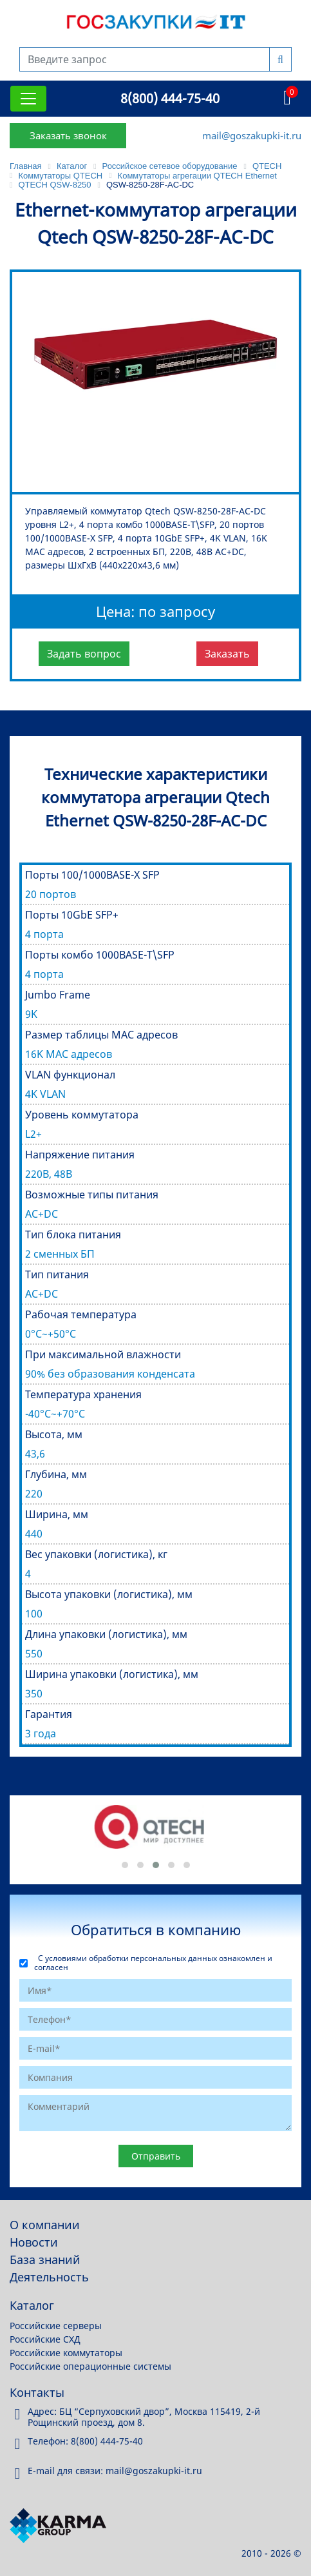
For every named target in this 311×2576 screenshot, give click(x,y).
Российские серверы (56, 2325)
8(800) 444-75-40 (170, 98)
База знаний (45, 2259)
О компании (45, 2224)
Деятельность (49, 2277)
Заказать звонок (68, 135)
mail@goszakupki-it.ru (251, 135)
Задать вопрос (84, 654)
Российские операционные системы (90, 2366)
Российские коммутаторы (66, 2353)
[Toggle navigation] (28, 99)
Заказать (227, 654)
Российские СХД (45, 2339)
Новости (34, 2242)
